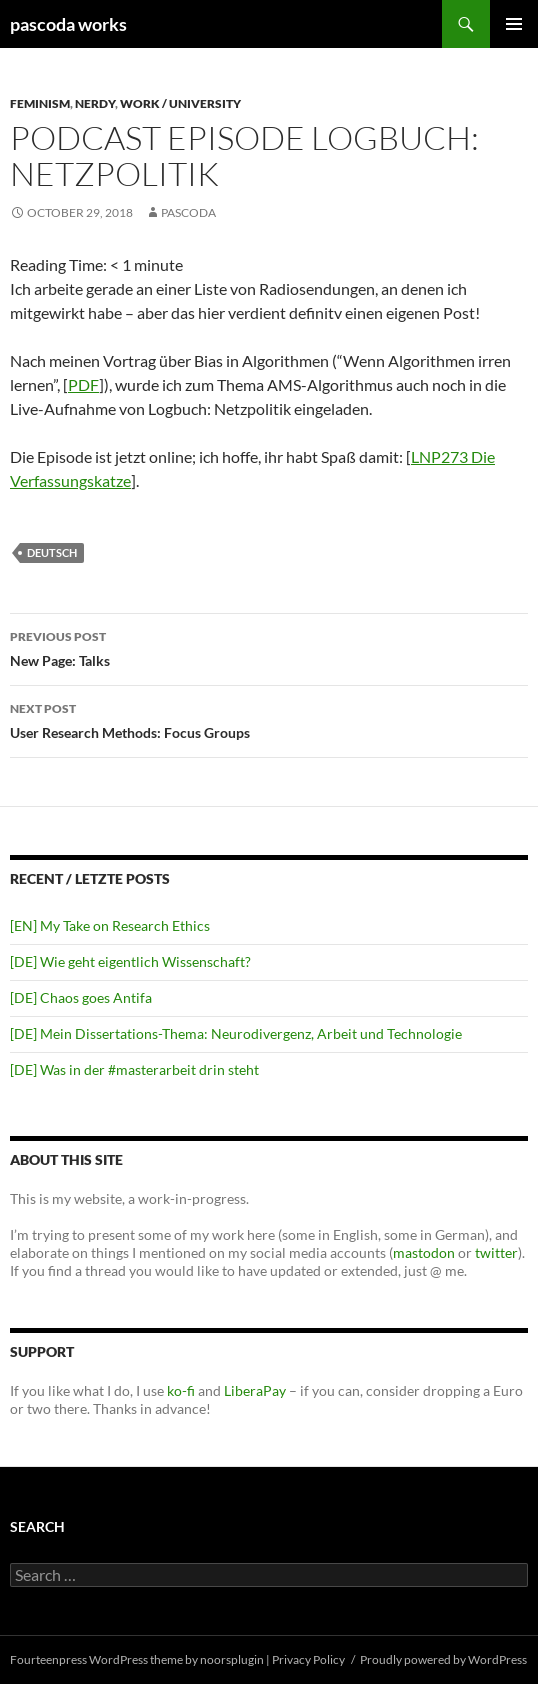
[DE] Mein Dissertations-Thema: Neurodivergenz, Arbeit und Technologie (236, 1033)
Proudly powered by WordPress (443, 1659)
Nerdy (95, 103)
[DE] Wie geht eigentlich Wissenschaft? (130, 961)
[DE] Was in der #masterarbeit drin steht (134, 1069)
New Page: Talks (269, 647)
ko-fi (179, 1390)
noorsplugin (232, 1659)
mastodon (424, 1252)
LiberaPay (255, 1390)
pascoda (188, 212)
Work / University (180, 103)
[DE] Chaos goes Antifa (81, 997)
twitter (496, 1252)
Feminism (40, 103)
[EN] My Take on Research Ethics (110, 925)
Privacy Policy (308, 1659)
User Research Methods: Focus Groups (269, 719)
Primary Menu (514, 24)
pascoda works (68, 24)
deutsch (52, 552)
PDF (83, 384)
